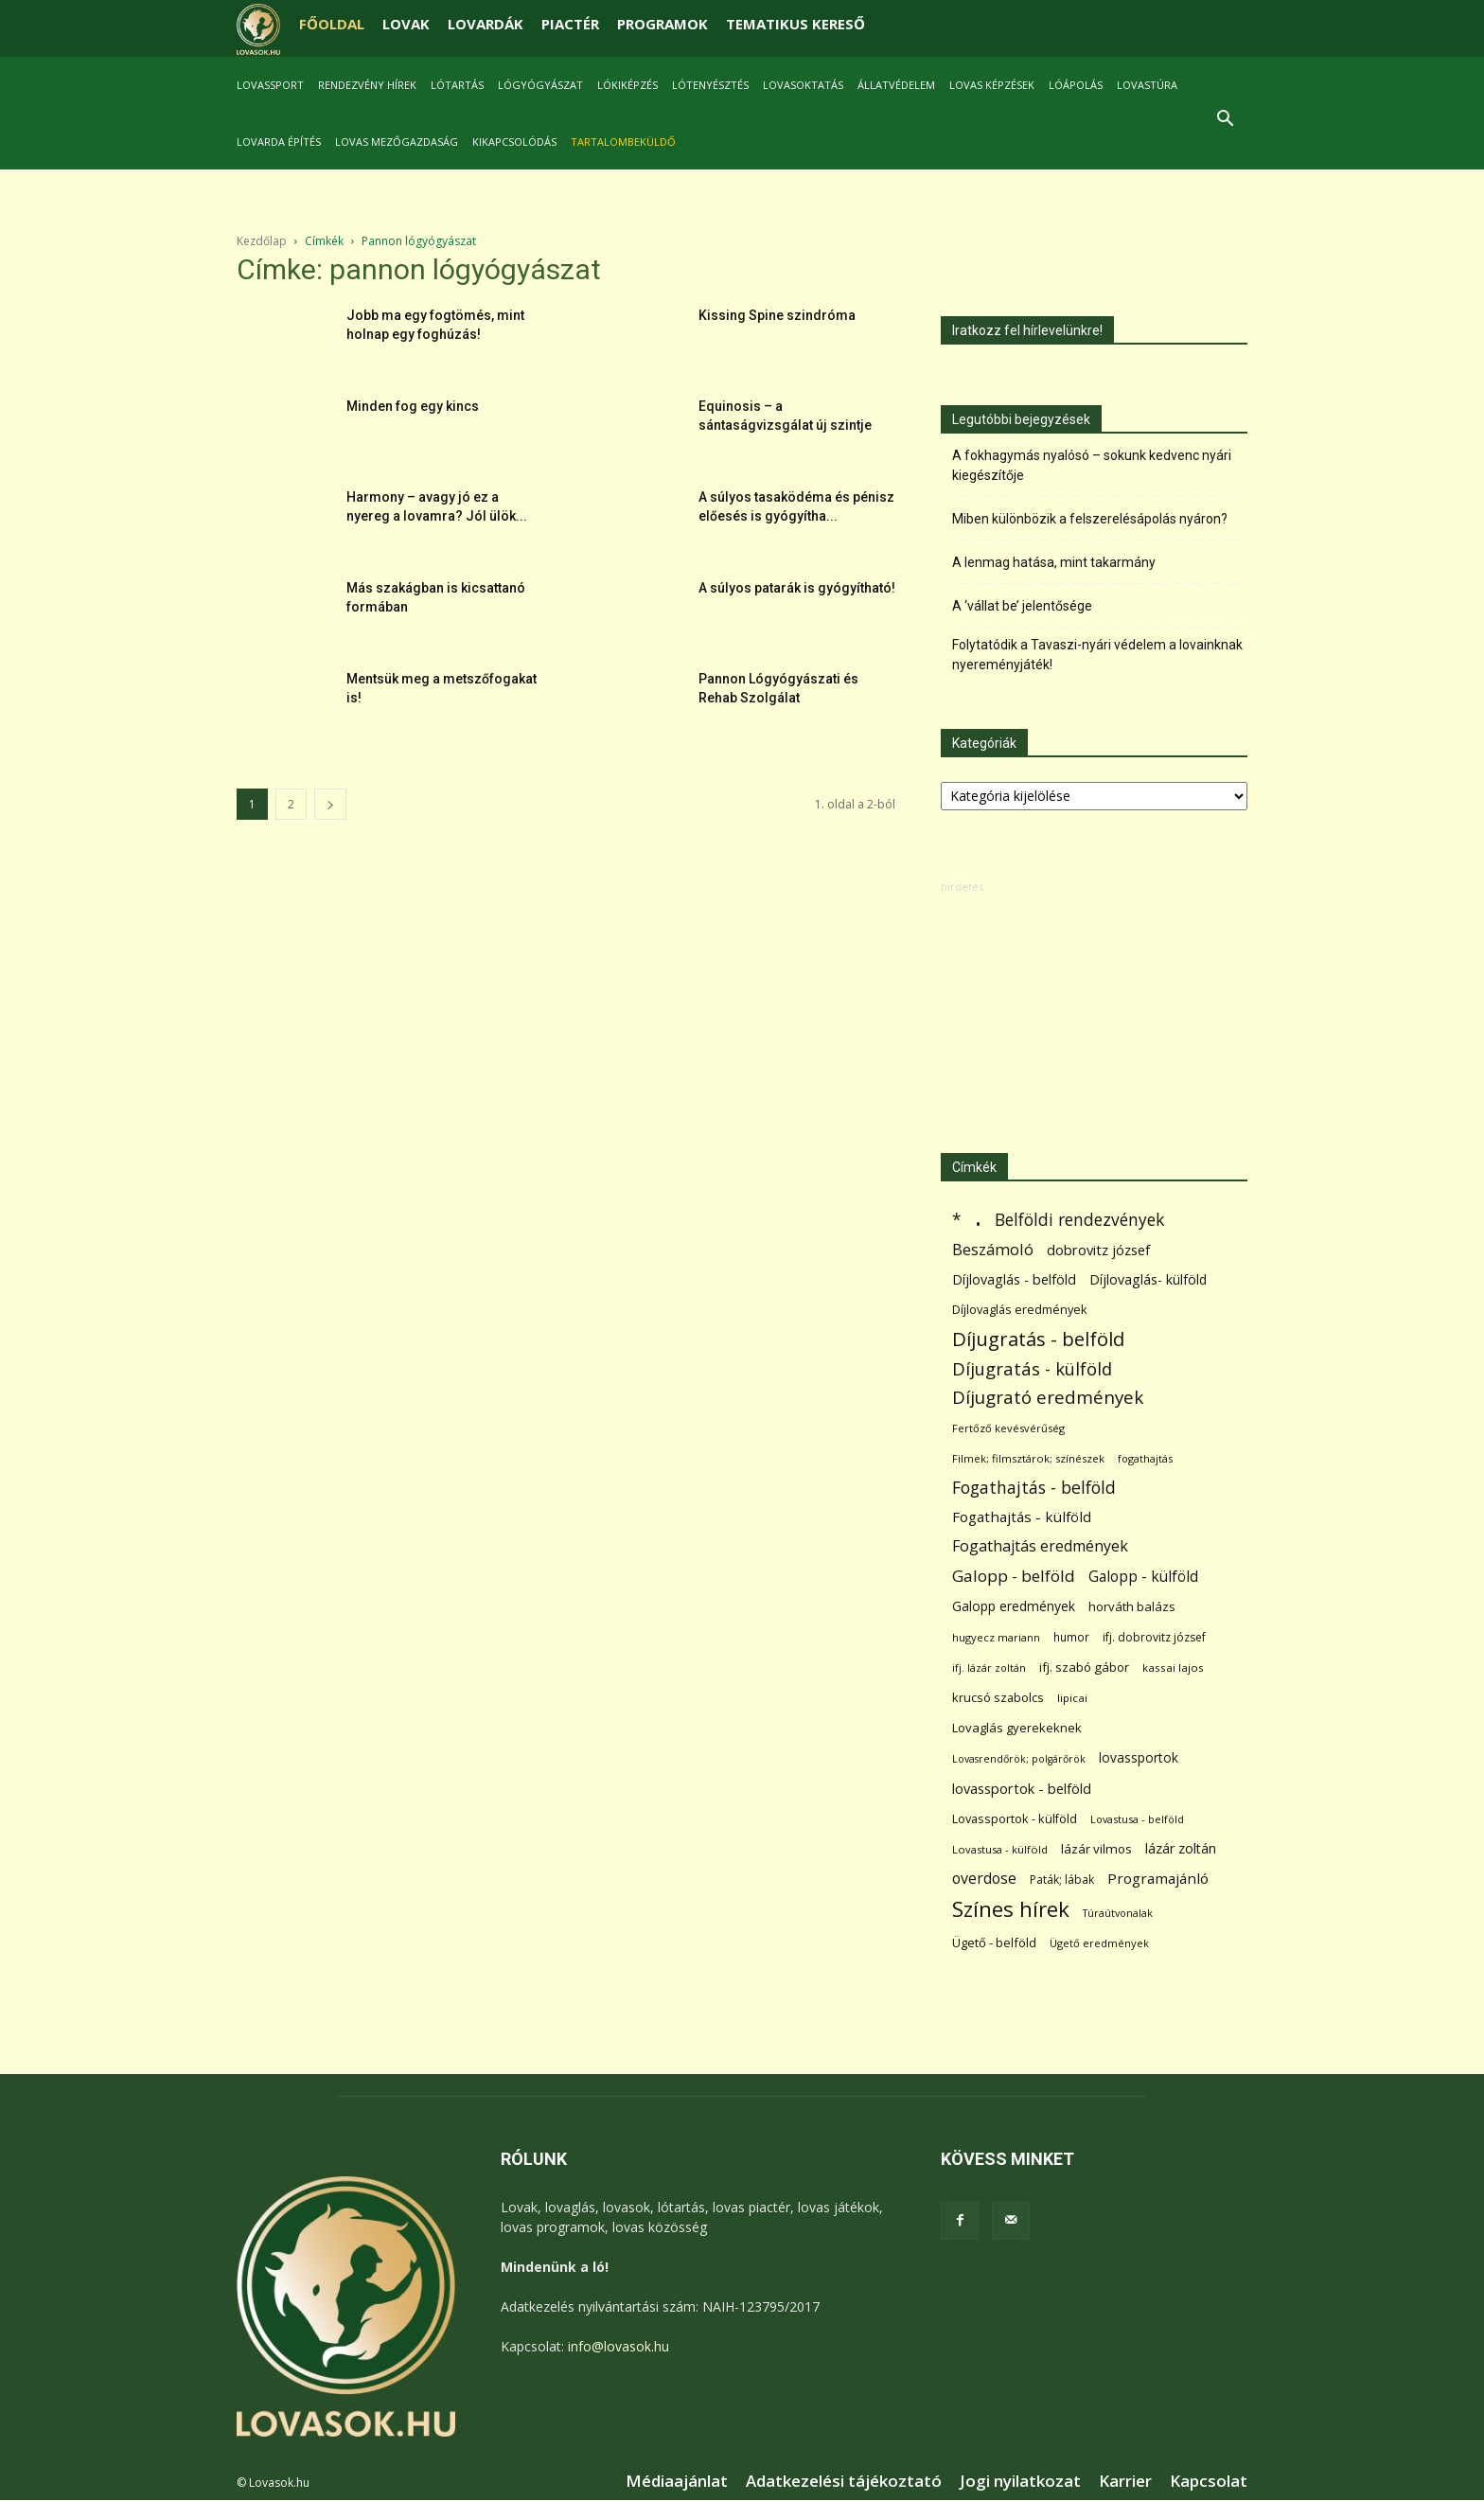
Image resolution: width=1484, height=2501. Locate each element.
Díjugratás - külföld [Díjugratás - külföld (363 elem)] (1032, 1368)
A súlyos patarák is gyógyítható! (796, 587)
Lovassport (270, 85)
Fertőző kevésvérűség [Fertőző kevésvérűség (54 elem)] (1008, 1428)
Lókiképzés (627, 85)
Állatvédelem (896, 85)
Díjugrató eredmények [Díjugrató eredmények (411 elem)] (1047, 1398)
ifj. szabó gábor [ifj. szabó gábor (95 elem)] (1084, 1667)
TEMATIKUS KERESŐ (795, 23)
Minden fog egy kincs (412, 406)
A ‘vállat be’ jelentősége (1022, 605)
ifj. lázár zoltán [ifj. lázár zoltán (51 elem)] (989, 1667)
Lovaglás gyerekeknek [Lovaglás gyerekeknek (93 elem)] (1017, 1727)
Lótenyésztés (710, 85)
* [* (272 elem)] (957, 1220)
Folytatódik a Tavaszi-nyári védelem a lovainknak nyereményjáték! (1097, 654)
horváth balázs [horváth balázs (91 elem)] (1131, 1606)
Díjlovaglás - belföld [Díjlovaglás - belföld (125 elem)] (1014, 1279)
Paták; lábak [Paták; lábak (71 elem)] (1062, 1879)
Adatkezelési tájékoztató (844, 2481)
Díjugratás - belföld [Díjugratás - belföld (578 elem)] (1038, 1339)
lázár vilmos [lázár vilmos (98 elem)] (1096, 1848)
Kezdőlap (262, 241)
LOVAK (406, 23)
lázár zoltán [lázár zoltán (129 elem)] (1180, 1848)
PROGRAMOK (662, 23)
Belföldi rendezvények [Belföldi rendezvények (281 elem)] (1079, 1220)
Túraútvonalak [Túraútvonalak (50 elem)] (1118, 1913)
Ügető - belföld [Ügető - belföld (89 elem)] (994, 1942)
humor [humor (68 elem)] (1071, 1637)
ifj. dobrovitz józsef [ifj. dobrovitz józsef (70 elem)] (1154, 1637)
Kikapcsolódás (514, 141)
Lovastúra (1147, 85)
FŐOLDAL (331, 23)
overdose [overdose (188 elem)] (984, 1879)
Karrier (1125, 2481)
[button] (1224, 121)
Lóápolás (1076, 85)
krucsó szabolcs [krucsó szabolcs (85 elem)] (998, 1697)
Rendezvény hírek (367, 85)
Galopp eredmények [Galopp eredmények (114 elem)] (1013, 1606)
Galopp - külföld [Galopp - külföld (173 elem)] (1143, 1577)
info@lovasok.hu (618, 2346)
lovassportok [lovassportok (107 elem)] (1138, 1757)
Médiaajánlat (677, 2481)
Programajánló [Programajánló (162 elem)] (1158, 1878)
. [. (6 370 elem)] (978, 1216)
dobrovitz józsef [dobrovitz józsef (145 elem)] (1098, 1249)
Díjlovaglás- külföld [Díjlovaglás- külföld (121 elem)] (1148, 1279)
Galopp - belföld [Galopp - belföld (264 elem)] (1013, 1576)
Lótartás (457, 85)
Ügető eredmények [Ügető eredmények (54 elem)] (1099, 1943)
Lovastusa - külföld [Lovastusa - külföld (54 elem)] (1000, 1849)
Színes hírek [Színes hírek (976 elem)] (1010, 1909)
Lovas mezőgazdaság (396, 141)
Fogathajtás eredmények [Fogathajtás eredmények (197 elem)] (1040, 1546)
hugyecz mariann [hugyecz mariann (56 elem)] (996, 1637)
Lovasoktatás (803, 85)
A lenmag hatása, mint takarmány (1054, 562)
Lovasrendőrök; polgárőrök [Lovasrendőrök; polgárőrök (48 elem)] (1019, 1758)
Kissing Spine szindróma (777, 315)
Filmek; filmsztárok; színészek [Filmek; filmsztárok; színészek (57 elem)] (1028, 1458)
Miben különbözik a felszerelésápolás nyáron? (1090, 518)
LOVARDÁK (485, 23)
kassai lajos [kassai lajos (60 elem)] (1173, 1667)
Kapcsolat (1208, 2481)
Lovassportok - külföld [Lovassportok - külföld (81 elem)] (1014, 1819)
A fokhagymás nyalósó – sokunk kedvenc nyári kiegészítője (1091, 465)
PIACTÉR (570, 23)
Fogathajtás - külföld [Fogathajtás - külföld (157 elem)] (1021, 1516)
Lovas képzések (991, 85)
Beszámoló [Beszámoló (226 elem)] (993, 1249)
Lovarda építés (279, 141)
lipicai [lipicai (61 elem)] (1072, 1698)
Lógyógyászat (540, 85)
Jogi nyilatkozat (1020, 2481)
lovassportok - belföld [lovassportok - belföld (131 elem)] (1021, 1789)
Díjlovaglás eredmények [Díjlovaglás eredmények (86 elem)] (1019, 1309)
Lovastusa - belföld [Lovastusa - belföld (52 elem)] (1137, 1819)
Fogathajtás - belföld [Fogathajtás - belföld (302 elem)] (1034, 1488)
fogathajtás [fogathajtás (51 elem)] (1145, 1458)
